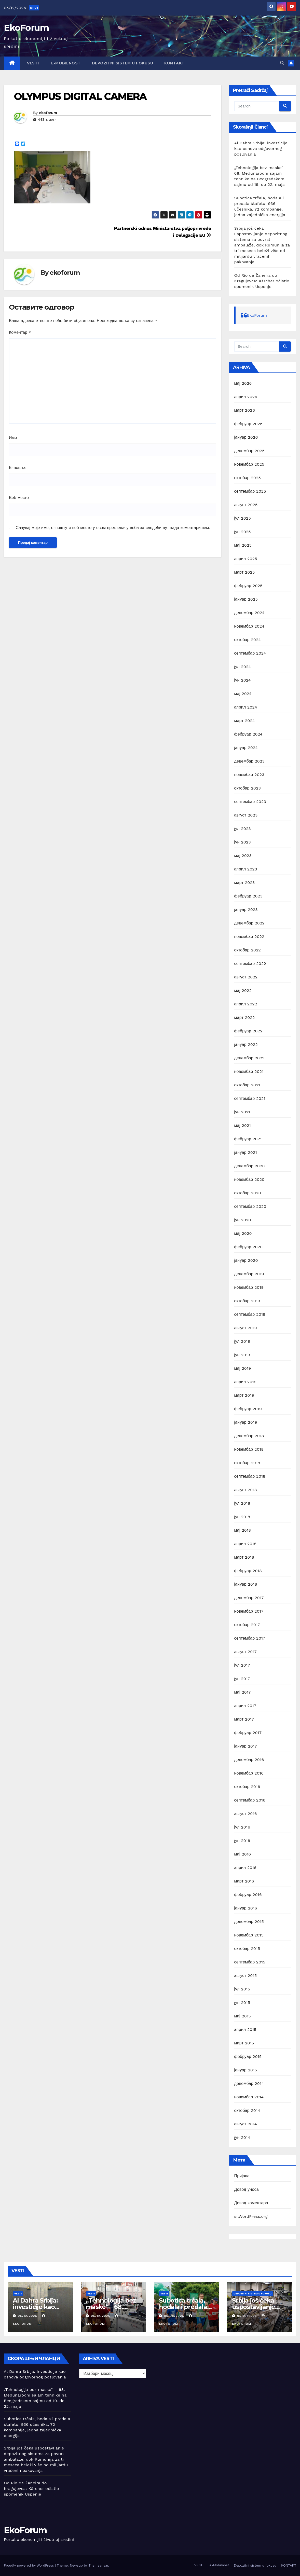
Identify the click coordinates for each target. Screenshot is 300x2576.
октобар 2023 (247, 788)
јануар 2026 (246, 437)
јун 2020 (242, 1219)
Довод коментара (251, 2202)
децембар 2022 (249, 923)
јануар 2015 (245, 2070)
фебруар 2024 (248, 734)
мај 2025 (243, 545)
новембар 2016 (249, 1773)
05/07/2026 (247, 2316)
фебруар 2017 (248, 1732)
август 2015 (245, 1975)
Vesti (18, 2293)
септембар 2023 (250, 801)
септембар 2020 (250, 1206)
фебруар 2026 (248, 423)
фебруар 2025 (248, 585)
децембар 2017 (249, 1597)
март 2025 (244, 572)
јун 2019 (242, 1354)
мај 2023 (243, 855)
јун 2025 (242, 531)
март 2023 (244, 882)
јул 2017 (242, 1665)
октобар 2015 (247, 1948)
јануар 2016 (245, 1908)
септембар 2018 (250, 1476)
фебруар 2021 (248, 1139)
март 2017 (244, 1719)
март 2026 (244, 410)
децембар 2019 (249, 1273)
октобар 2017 (247, 1624)
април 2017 (245, 1705)
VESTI (32, 63)
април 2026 (245, 396)
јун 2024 (242, 680)
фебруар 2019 (248, 1408)
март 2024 (244, 720)
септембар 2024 (250, 653)
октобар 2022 (247, 950)
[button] (282, 63)
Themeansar (98, 2565)
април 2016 (245, 1867)
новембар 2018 (249, 1449)
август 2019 (245, 1327)
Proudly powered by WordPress (29, 2565)
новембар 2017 (249, 1611)
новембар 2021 (249, 1071)
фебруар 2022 (248, 1031)
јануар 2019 (245, 1422)
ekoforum (48, 112)
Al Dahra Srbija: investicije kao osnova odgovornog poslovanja (261, 149)
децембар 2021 (249, 1058)
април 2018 (245, 1543)
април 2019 (245, 1381)
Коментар (20, 332)
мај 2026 (243, 383)
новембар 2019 (249, 1287)
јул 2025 (242, 518)
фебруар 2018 (248, 1570)
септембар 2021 (249, 1098)
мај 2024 (243, 693)
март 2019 (244, 1395)
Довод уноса (246, 2189)
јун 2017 (242, 1678)
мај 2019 (242, 1368)
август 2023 (246, 815)
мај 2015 (242, 2016)
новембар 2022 (249, 936)
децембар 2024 (249, 612)
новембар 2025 (249, 464)
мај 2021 (242, 1125)
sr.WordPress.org (251, 2216)
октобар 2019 (247, 1300)
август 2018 (245, 1489)
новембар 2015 (249, 1935)
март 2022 (244, 1017)
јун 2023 (242, 842)
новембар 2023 (249, 774)
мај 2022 (243, 990)
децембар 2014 (249, 2083)
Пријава (242, 2175)
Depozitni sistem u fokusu (122, 63)
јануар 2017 (245, 1746)
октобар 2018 (247, 1462)
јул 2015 (242, 1989)
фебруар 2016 (248, 1894)
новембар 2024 (249, 626)
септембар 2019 (250, 1314)
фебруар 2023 (248, 896)
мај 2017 (242, 1692)
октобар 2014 (247, 2110)
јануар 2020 (246, 1260)
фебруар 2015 (248, 2056)
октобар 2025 (247, 477)
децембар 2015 (249, 1921)
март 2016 (244, 1881)
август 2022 (246, 977)
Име (13, 437)
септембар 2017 (249, 1638)
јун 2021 (242, 1112)
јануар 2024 (246, 747)
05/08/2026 (174, 2316)
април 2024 (245, 707)
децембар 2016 (249, 1759)
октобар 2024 (247, 639)
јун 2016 (242, 1840)
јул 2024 (242, 666)
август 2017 (245, 1651)
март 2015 (244, 2043)
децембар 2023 (249, 761)
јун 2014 (242, 2137)
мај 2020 (243, 1233)
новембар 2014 (249, 2097)
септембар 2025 (250, 491)
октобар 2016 (247, 1786)
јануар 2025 (246, 599)
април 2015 (245, 2029)
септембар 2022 (250, 963)
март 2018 (244, 1557)
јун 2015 (242, 2002)
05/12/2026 (28, 2316)
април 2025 (245, 558)
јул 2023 (242, 828)
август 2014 (245, 2124)
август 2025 (246, 504)
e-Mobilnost (65, 63)
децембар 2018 (249, 1435)
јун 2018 (242, 1516)
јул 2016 (242, 1827)
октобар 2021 (247, 1085)
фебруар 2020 (248, 1246)
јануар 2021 (245, 1152)
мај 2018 (242, 1530)
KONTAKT (174, 63)
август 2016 (245, 1813)
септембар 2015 (249, 1962)
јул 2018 (242, 1503)
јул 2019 (242, 1341)
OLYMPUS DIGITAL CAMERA (80, 96)
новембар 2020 (249, 1179)
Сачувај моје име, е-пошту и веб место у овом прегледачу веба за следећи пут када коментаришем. (113, 527)
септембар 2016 (250, 1800)
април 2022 (245, 1004)
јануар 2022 (246, 1044)
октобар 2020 (247, 1192)
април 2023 (245, 869)
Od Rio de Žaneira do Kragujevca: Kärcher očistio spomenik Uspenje (262, 281)
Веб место (19, 497)
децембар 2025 (249, 450)
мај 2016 (242, 1854)
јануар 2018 (245, 1584)
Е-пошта (17, 467)
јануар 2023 (246, 909)
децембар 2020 (249, 1166)
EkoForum (26, 27)
